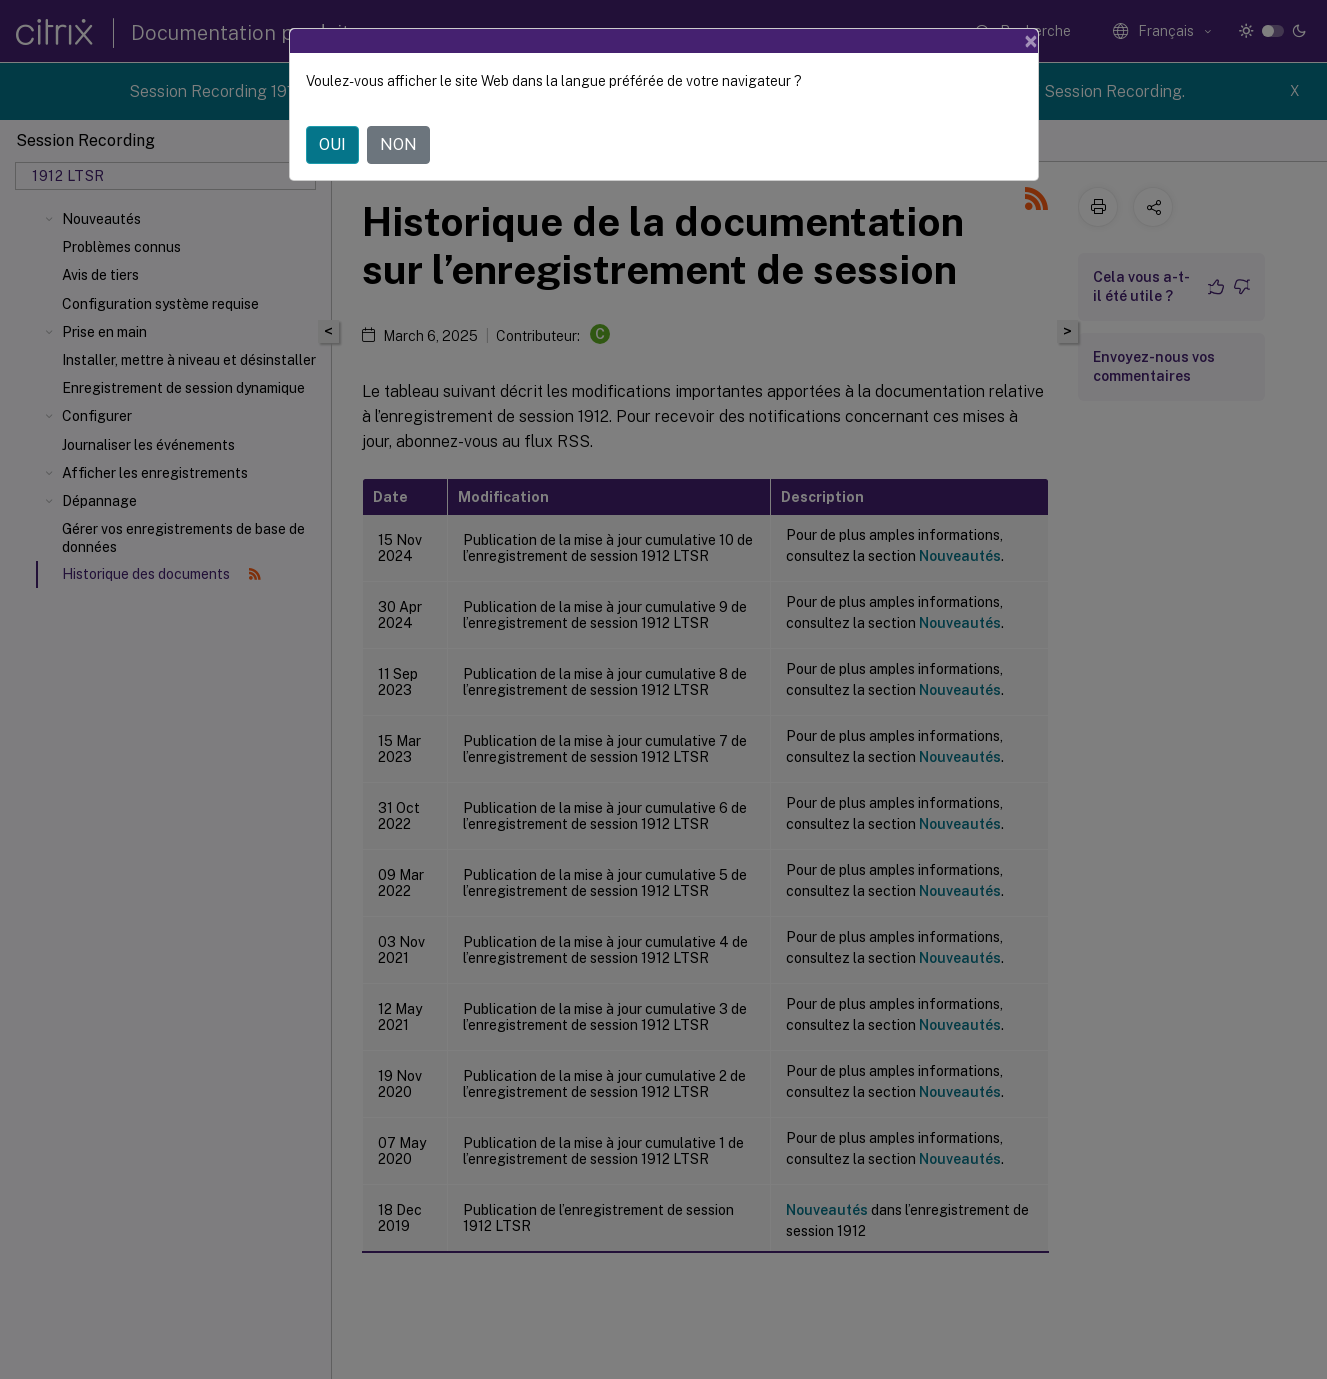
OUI (332, 144)
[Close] (1031, 41)
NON (398, 144)
